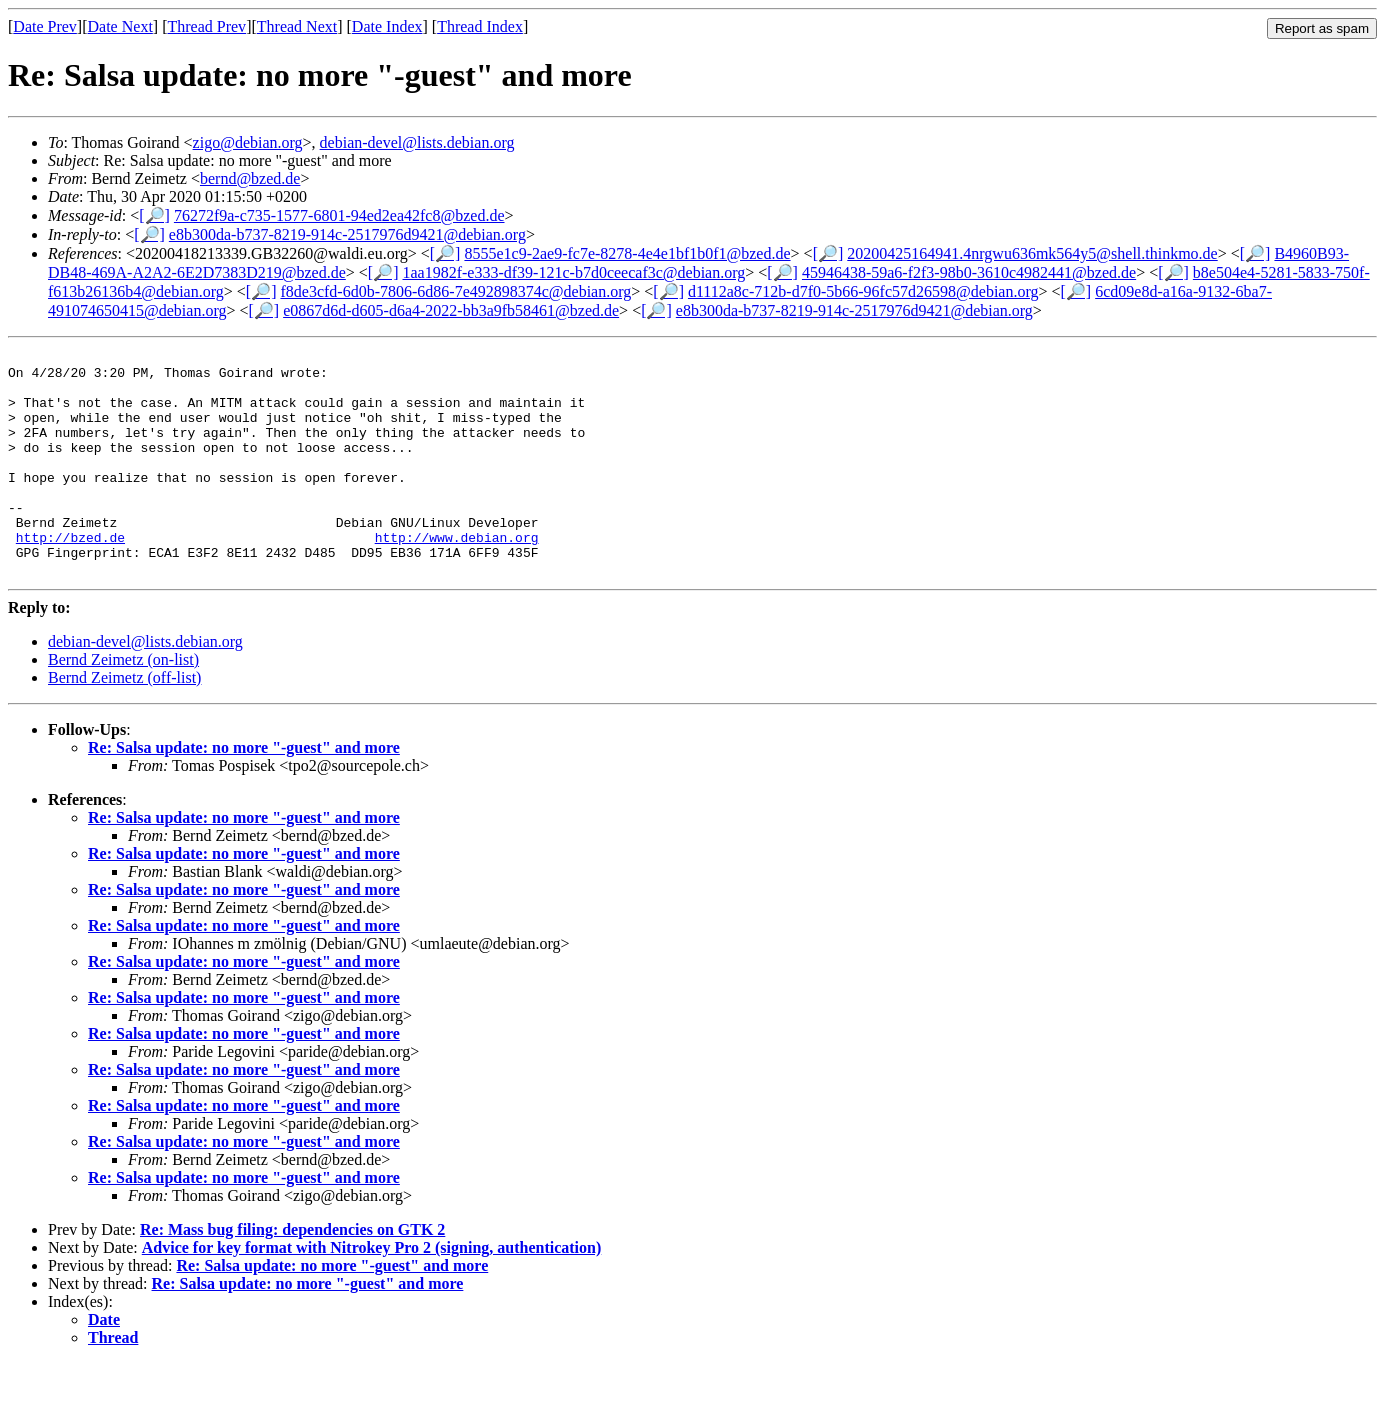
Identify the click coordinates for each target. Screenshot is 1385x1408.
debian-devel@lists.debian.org (417, 142)
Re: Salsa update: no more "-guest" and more (244, 792)
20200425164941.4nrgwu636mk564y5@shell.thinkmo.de (1032, 253)
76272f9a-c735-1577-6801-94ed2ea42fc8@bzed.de (339, 215)
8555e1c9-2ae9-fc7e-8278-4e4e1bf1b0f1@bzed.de (627, 253)
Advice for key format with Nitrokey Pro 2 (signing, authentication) (372, 1292)
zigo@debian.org (248, 142)
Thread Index (480, 26)
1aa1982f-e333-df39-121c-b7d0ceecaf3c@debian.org (574, 272)
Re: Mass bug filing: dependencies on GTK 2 (292, 1274)
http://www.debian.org (457, 576)
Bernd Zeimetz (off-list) (124, 722)
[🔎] (154, 215)
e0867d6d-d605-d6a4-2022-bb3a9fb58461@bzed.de (451, 310)
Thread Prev (206, 26)
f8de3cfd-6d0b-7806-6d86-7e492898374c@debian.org (455, 291)
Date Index (387, 26)
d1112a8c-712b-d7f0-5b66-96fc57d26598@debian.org (863, 291)
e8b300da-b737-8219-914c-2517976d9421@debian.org (347, 234)
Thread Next (297, 26)
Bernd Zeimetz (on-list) (123, 704)
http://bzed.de (70, 576)
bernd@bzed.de (250, 178)
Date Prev (45, 26)
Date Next (120, 26)
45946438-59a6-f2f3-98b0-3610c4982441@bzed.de (969, 272)
